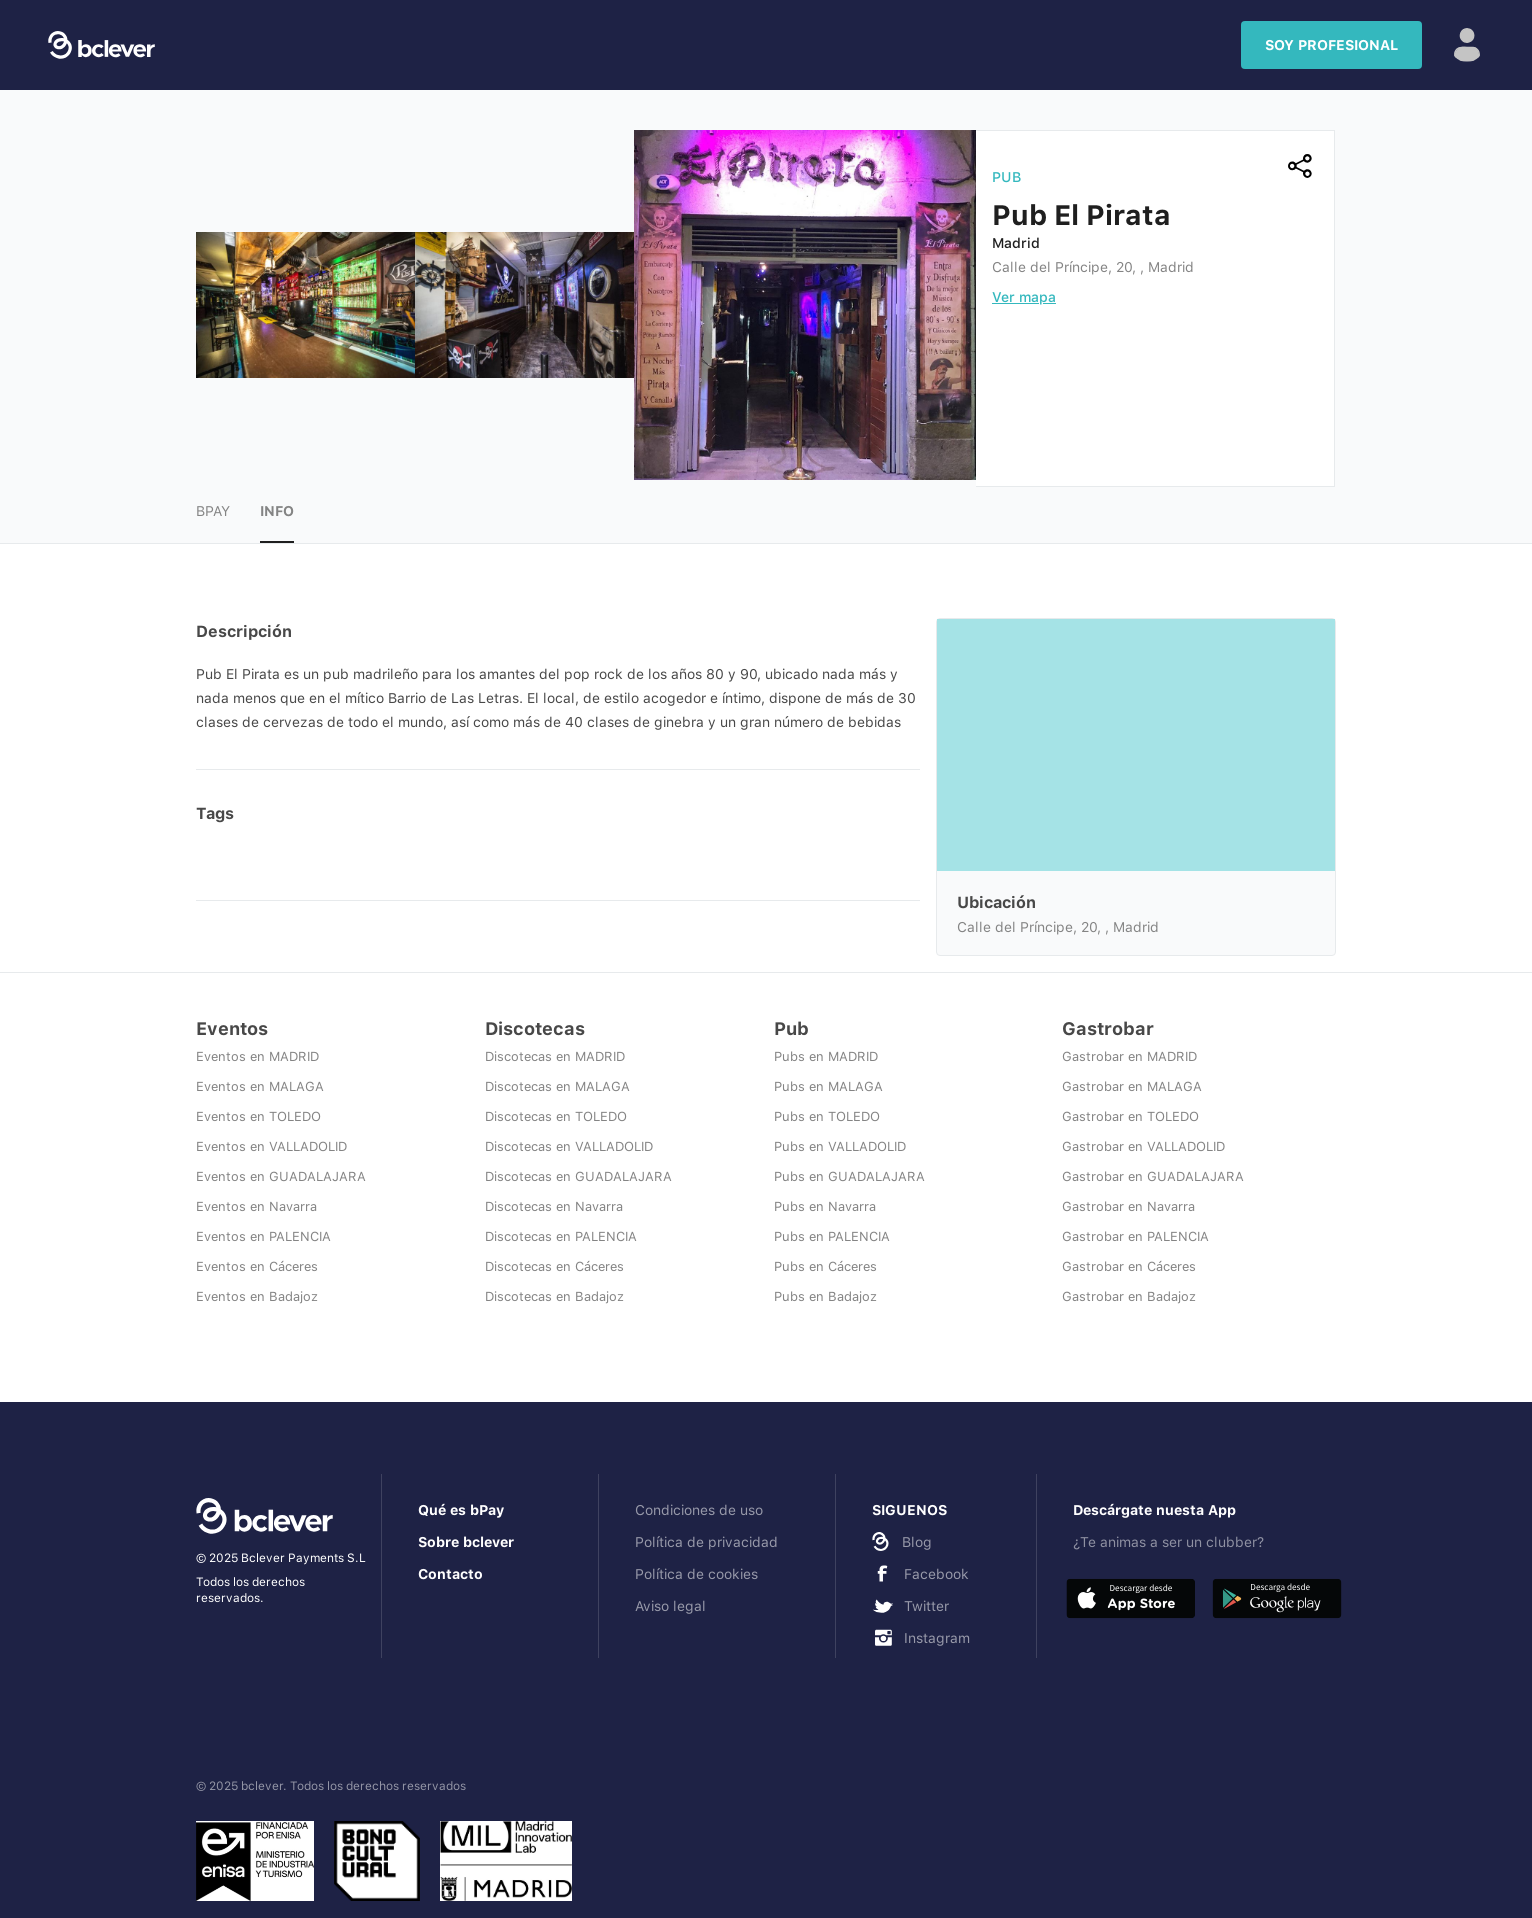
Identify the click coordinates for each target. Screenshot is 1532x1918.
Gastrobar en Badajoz (1129, 1296)
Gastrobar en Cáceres (1129, 1266)
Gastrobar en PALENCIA (1135, 1236)
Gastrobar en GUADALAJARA (1153, 1176)
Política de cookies (696, 1574)
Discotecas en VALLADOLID (569, 1146)
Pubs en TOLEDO (827, 1116)
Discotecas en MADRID (555, 1056)
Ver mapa (1024, 297)
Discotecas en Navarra (554, 1206)
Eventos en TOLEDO (258, 1116)
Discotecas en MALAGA (557, 1086)
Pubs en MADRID (826, 1056)
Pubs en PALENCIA (832, 1236)
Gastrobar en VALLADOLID (1143, 1146)
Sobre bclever (466, 1542)
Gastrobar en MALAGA (1132, 1086)
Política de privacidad (706, 1542)
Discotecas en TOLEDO (556, 1116)
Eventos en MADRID (257, 1056)
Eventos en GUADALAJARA (281, 1176)
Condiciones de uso (699, 1510)
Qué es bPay (461, 1510)
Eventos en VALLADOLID (271, 1146)
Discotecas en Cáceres (554, 1266)
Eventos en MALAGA (260, 1086)
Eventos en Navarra (256, 1206)
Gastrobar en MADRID (1129, 1056)
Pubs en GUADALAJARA (849, 1176)
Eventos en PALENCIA (263, 1236)
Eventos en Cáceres (257, 1266)
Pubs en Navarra (825, 1206)
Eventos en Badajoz (257, 1296)
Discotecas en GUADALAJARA (578, 1176)
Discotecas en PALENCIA (561, 1236)
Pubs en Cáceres (825, 1266)
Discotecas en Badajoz (554, 1296)
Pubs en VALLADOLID (840, 1146)
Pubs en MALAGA (828, 1086)
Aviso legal (670, 1606)
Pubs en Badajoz (825, 1296)
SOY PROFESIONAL (1331, 45)
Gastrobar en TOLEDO (1130, 1116)
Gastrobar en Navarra (1128, 1206)
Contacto (450, 1574)
